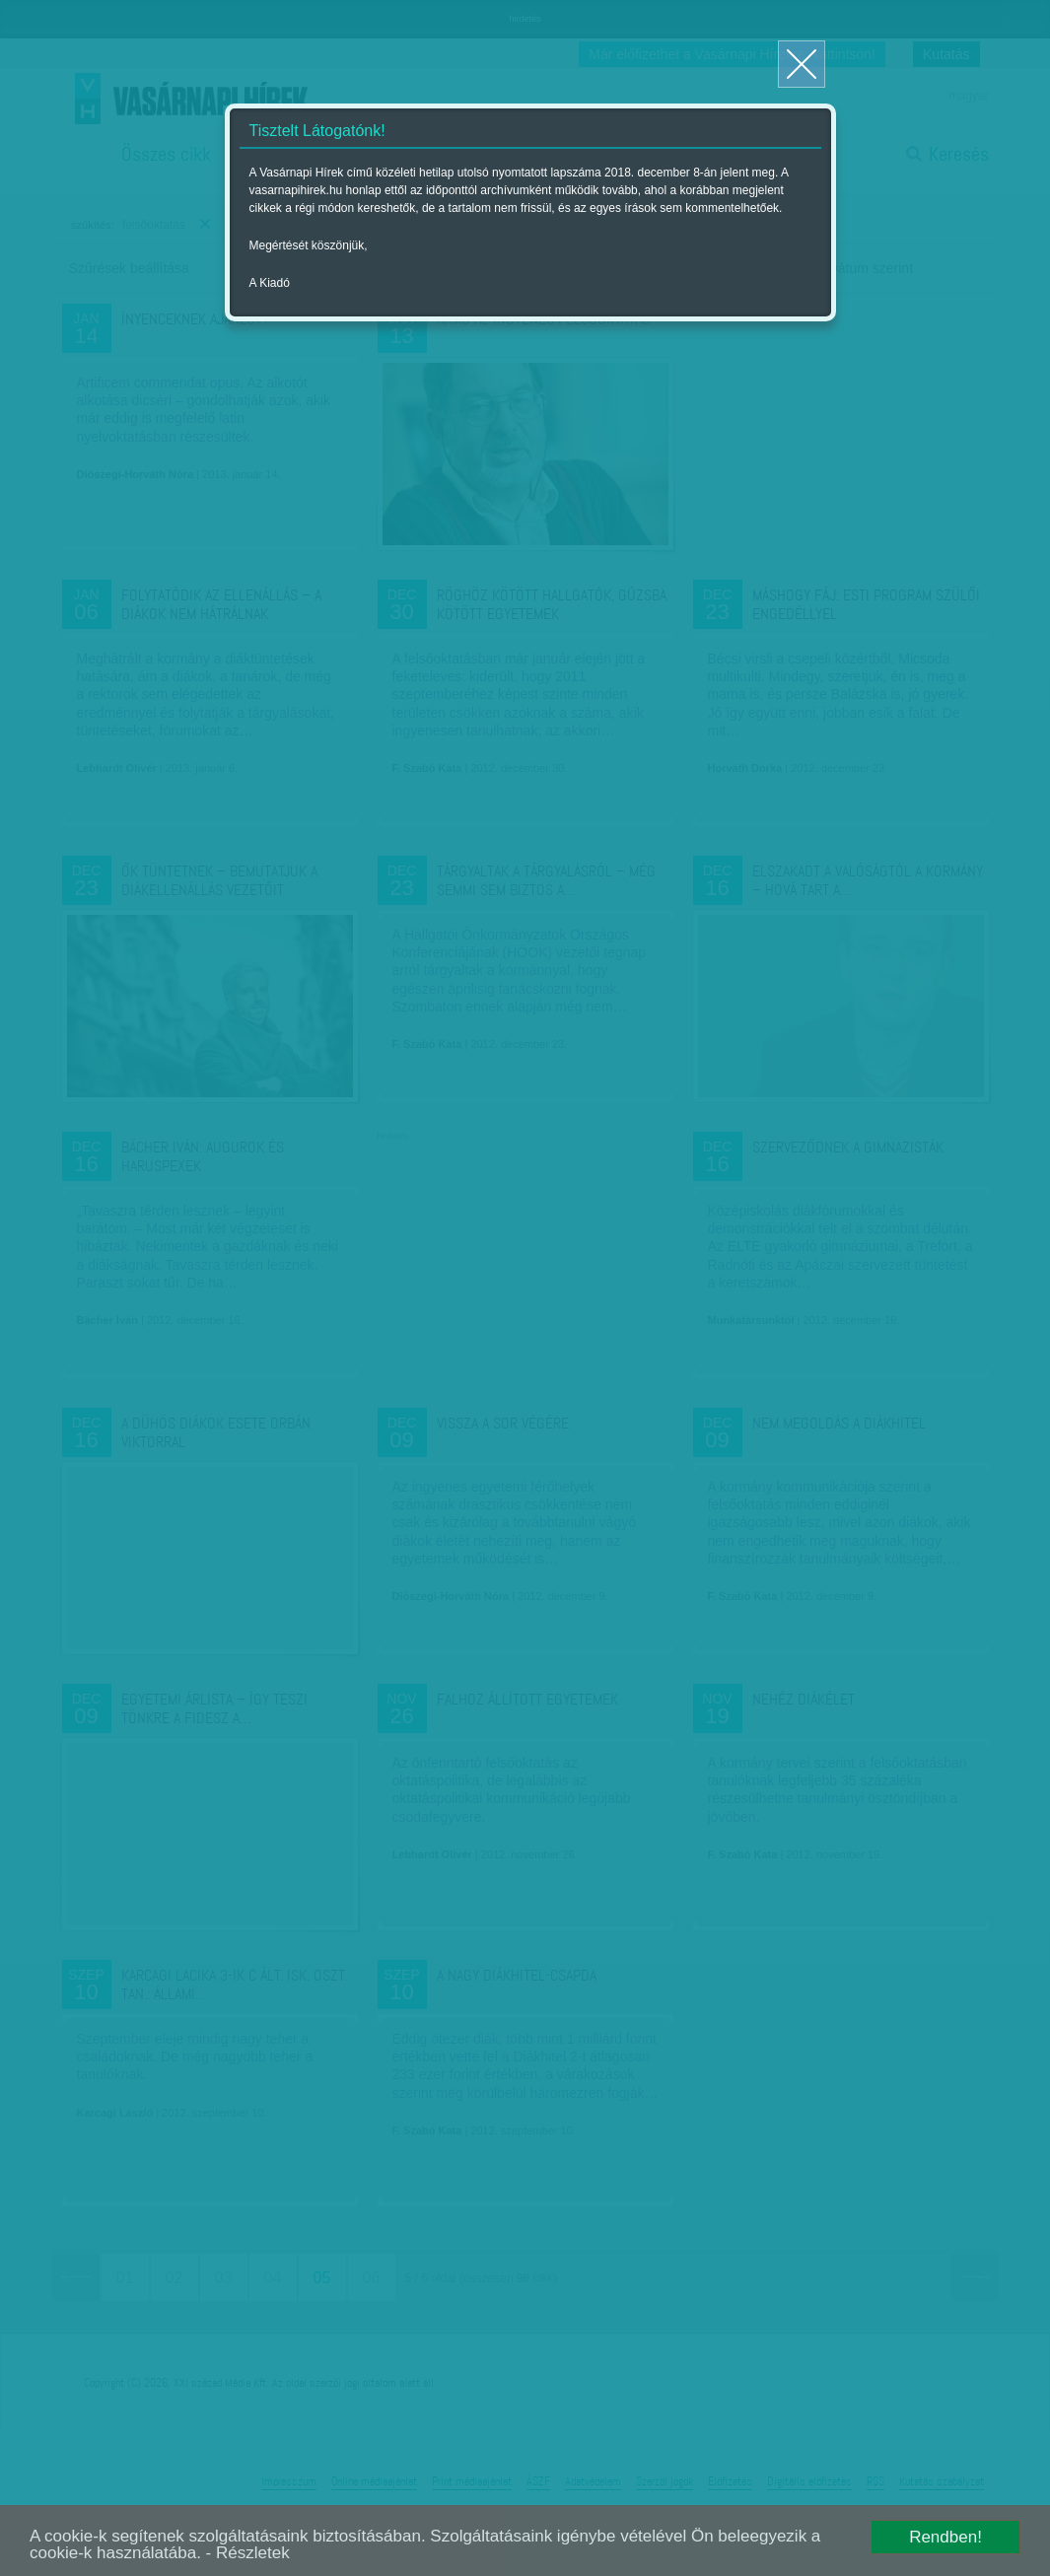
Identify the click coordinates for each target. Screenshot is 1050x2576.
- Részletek (248, 2552)
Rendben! (945, 2537)
